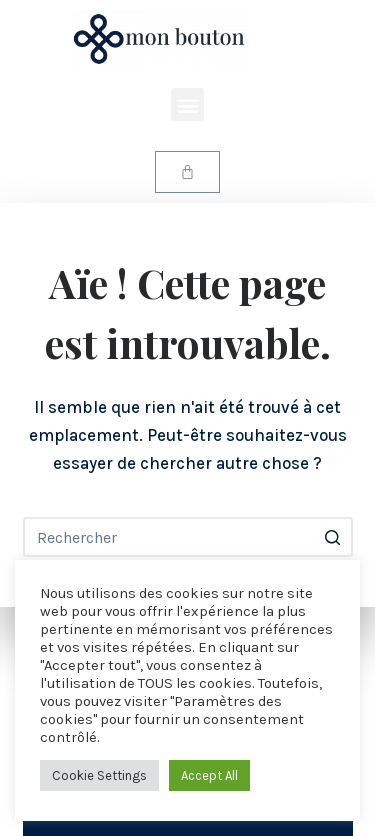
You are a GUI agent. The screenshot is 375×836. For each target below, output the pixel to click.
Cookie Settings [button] (99, 775)
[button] (187, 104)
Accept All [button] (209, 775)
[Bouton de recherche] (333, 537)
